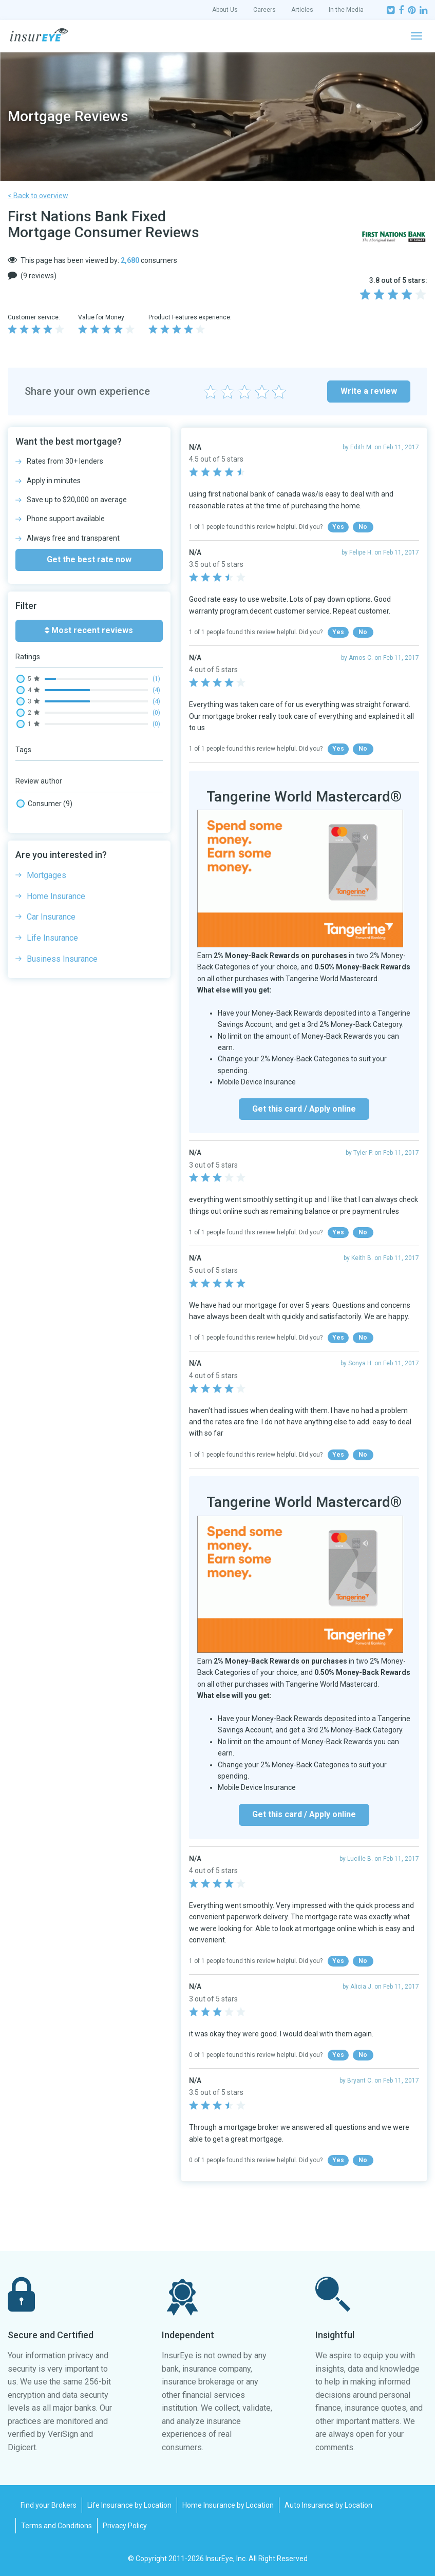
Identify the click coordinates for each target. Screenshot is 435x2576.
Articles (302, 9)
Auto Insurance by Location (328, 2505)
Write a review (369, 391)
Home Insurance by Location (228, 2505)
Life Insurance (52, 938)
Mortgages (46, 875)
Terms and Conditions (56, 2526)
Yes (338, 526)
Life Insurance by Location (129, 2505)
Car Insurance (51, 917)
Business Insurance (62, 959)
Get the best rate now (89, 559)
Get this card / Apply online (304, 1109)
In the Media (346, 9)
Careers (264, 9)
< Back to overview (38, 196)
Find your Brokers (49, 2505)
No (362, 526)
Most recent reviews (89, 630)
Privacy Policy (125, 2526)
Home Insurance (56, 896)
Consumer (44, 803)
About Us (225, 9)
